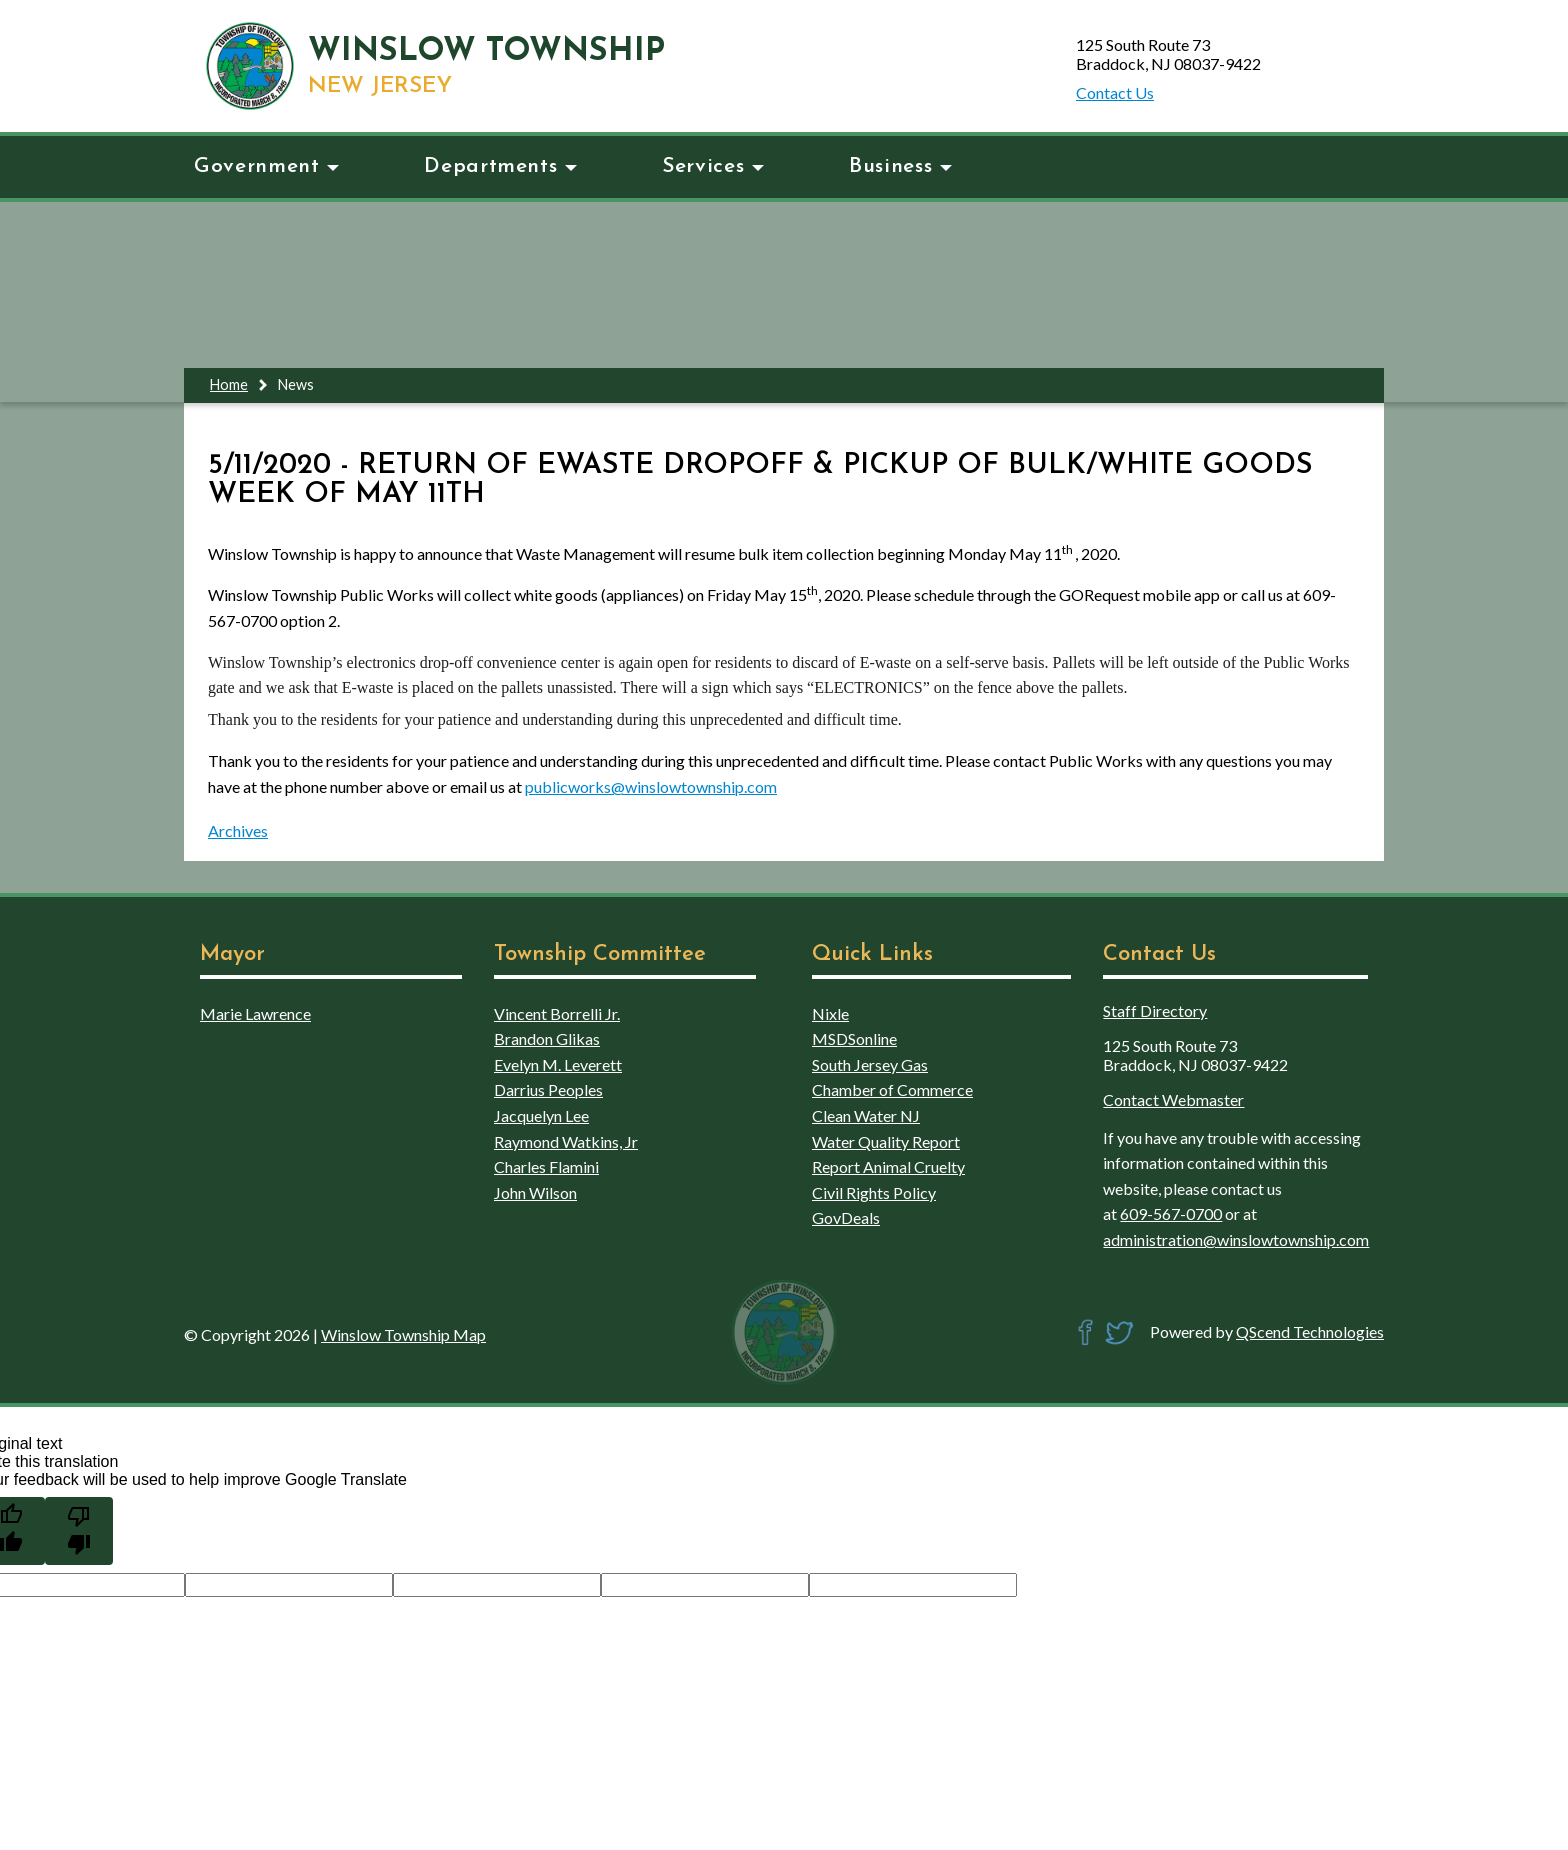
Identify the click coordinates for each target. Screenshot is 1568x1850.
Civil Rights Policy (874, 1192)
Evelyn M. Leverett (558, 1064)
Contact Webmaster (1173, 1099)
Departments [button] (500, 166)
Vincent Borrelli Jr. (557, 1013)
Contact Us (1115, 92)
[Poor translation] (79, 1531)
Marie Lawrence (255, 1013)
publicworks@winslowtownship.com (651, 786)
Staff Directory (1155, 1010)
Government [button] (266, 166)
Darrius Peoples (548, 1089)
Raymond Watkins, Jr (566, 1141)
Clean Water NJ (866, 1115)
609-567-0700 (1171, 1213)
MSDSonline (854, 1038)
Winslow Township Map (403, 1334)
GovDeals (846, 1217)
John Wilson (535, 1192)
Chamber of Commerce (892, 1089)
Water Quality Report (886, 1141)
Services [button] (713, 166)
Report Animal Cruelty (888, 1166)
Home (229, 384)
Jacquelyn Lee (541, 1115)
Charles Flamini (546, 1166)
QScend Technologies (1310, 1331)
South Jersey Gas (870, 1064)
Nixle (830, 1013)
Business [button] (900, 166)
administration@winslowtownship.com (1236, 1239)
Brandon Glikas (547, 1038)
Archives (238, 830)
